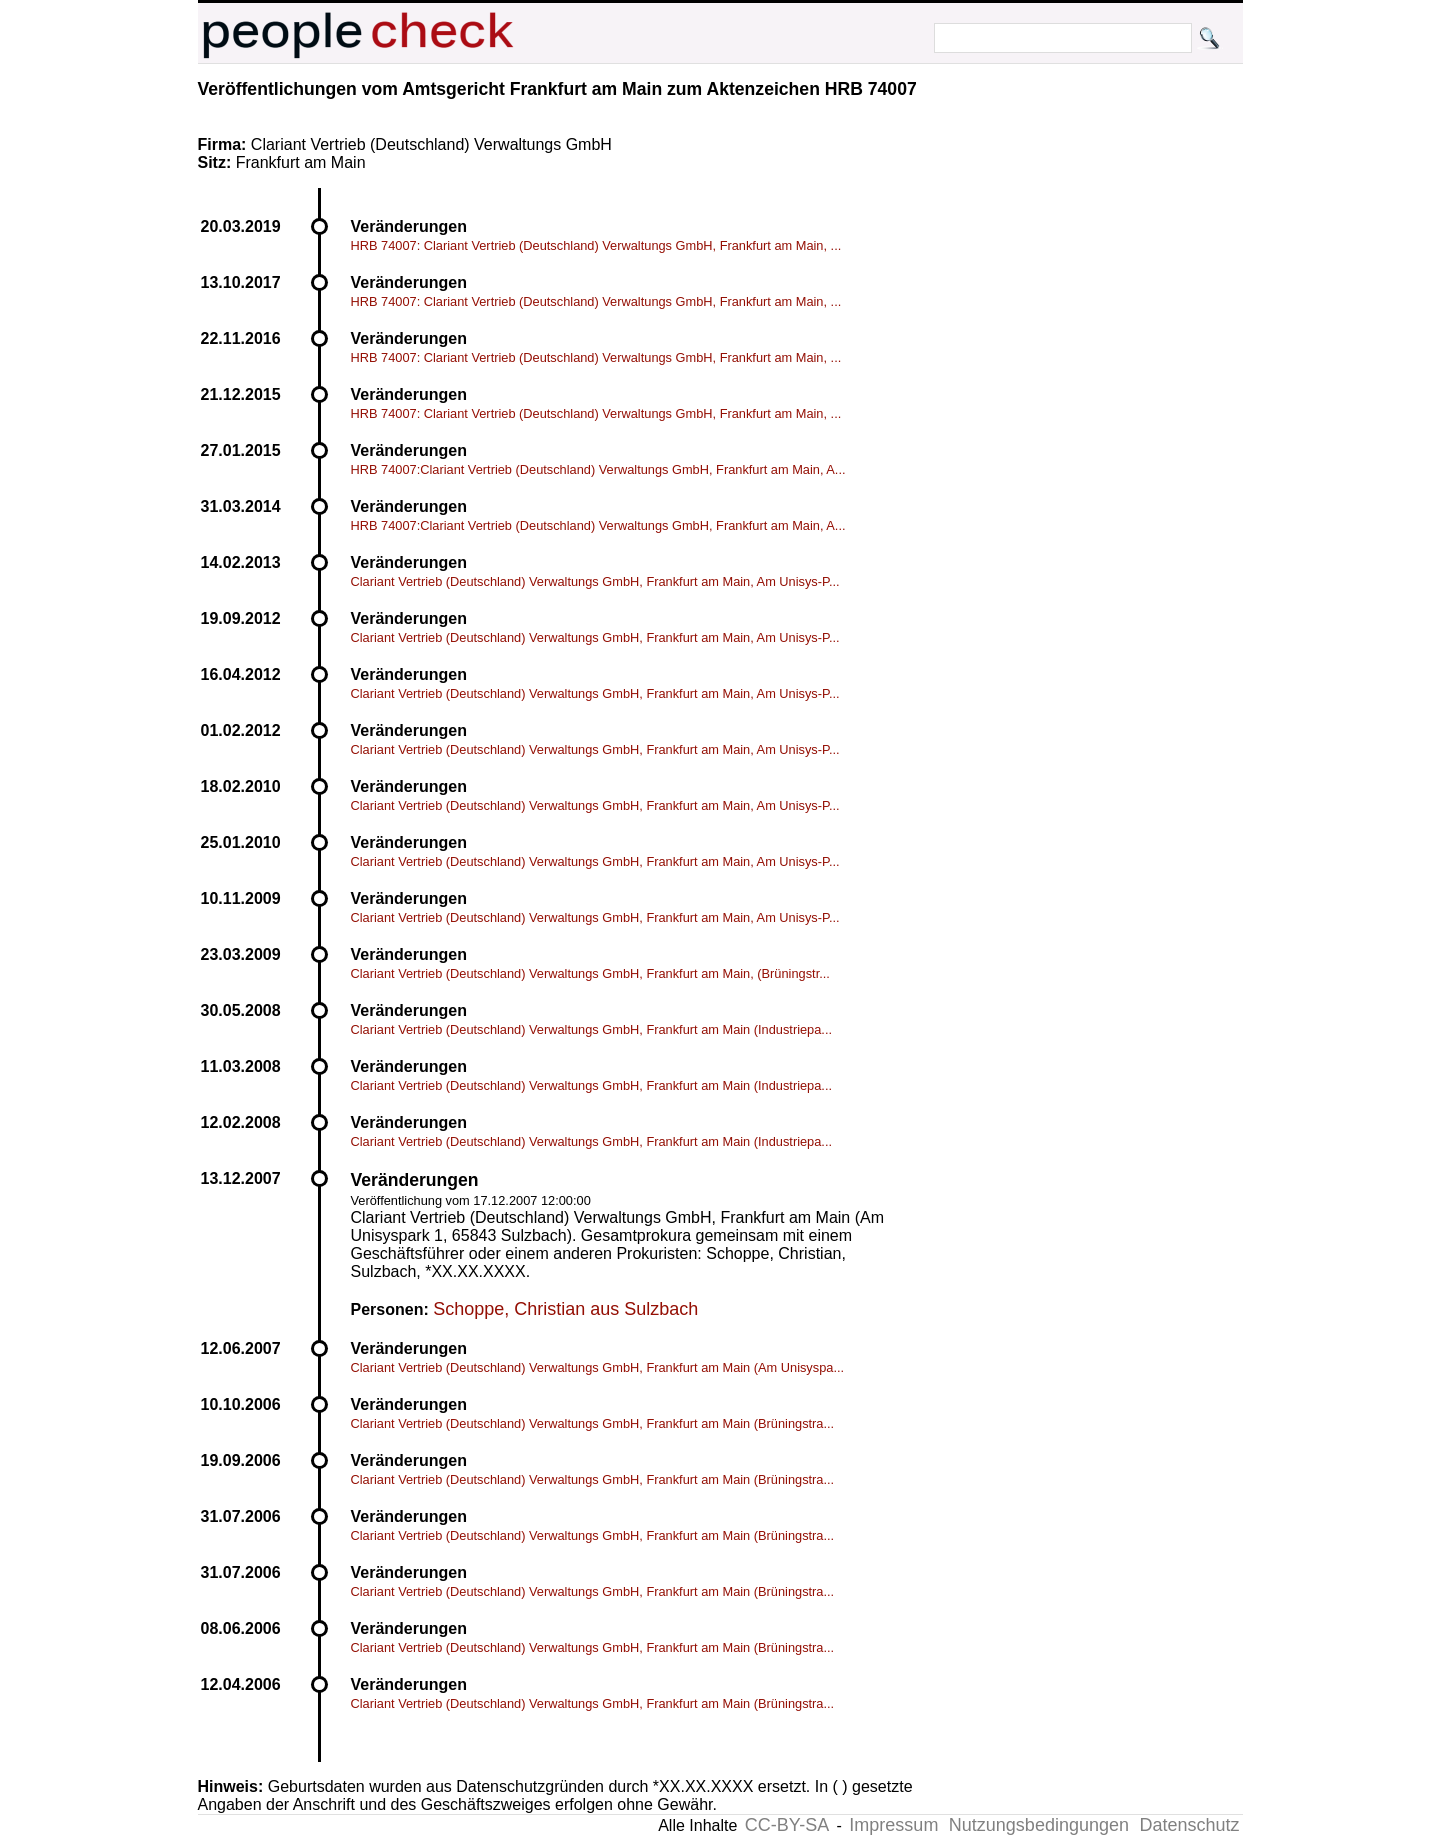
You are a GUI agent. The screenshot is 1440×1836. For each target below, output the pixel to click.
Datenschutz (1189, 1825)
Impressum (893, 1825)
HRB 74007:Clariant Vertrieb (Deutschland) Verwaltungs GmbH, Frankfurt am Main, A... (598, 469)
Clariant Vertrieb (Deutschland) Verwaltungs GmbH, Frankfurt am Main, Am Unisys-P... (595, 581)
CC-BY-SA (787, 1825)
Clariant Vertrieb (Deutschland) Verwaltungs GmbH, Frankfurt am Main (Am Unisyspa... (598, 1367)
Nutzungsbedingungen (1039, 1825)
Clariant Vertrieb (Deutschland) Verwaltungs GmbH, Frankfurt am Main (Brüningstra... (593, 1423)
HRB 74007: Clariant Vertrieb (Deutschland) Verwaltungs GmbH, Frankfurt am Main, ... (596, 245)
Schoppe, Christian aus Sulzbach (565, 1309)
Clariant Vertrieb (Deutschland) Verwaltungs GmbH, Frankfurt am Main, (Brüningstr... (590, 973)
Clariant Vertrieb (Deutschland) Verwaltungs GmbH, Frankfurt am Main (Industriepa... (592, 1029)
